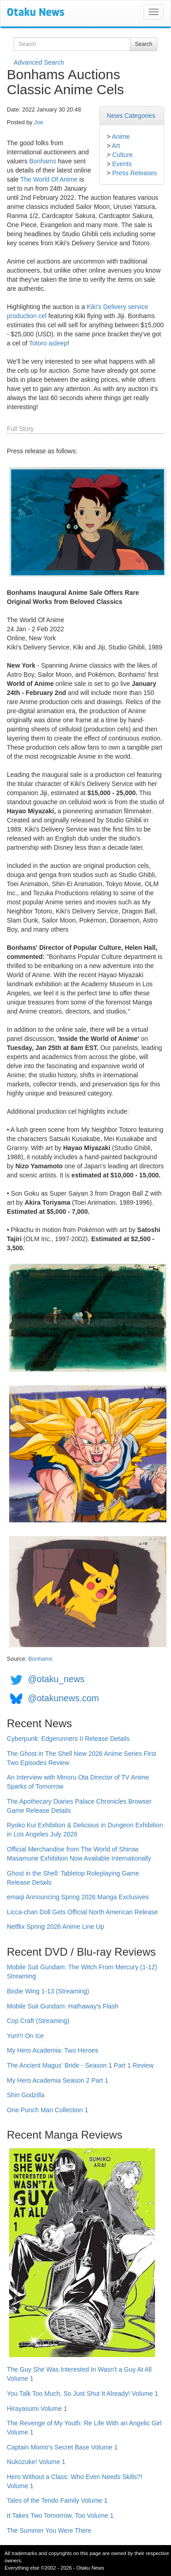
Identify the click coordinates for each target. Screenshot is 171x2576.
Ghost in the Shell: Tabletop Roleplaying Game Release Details (73, 1878)
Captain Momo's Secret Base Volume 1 (62, 2447)
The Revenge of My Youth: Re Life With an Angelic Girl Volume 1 (84, 2427)
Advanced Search (39, 62)
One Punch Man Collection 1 (47, 2110)
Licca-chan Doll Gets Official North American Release (82, 1912)
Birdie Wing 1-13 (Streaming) (48, 1991)
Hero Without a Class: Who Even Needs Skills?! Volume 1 (74, 2481)
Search (143, 44)
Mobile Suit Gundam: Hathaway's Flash (63, 2006)
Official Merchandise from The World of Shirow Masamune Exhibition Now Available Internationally (79, 1854)
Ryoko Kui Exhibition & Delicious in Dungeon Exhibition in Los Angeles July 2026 (85, 1829)
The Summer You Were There (49, 2530)
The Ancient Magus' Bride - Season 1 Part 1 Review (80, 2065)
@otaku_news (56, 1679)
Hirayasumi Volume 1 (37, 2408)
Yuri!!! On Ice (25, 2035)
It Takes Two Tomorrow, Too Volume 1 (60, 2515)
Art (116, 145)
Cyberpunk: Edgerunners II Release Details (68, 1738)
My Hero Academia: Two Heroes (52, 2050)
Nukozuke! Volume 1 (36, 2461)
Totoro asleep (48, 343)
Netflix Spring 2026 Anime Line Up (55, 1926)
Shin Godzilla (26, 2095)
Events (122, 163)
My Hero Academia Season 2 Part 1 (58, 2080)
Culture (122, 154)
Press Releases (134, 173)
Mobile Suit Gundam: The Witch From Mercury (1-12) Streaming (82, 1971)
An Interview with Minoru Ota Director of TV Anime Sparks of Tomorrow (78, 1782)
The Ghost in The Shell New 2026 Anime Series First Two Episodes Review (81, 1758)
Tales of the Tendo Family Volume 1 (57, 2500)
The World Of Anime (49, 179)
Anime (121, 136)
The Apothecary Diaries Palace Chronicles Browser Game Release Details (79, 1806)
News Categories (131, 115)
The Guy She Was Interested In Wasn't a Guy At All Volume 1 (79, 2374)
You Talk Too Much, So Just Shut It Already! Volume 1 (82, 2393)
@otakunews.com (63, 1698)
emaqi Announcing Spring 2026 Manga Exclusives (78, 1897)
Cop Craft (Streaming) (38, 2020)
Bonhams (42, 161)
